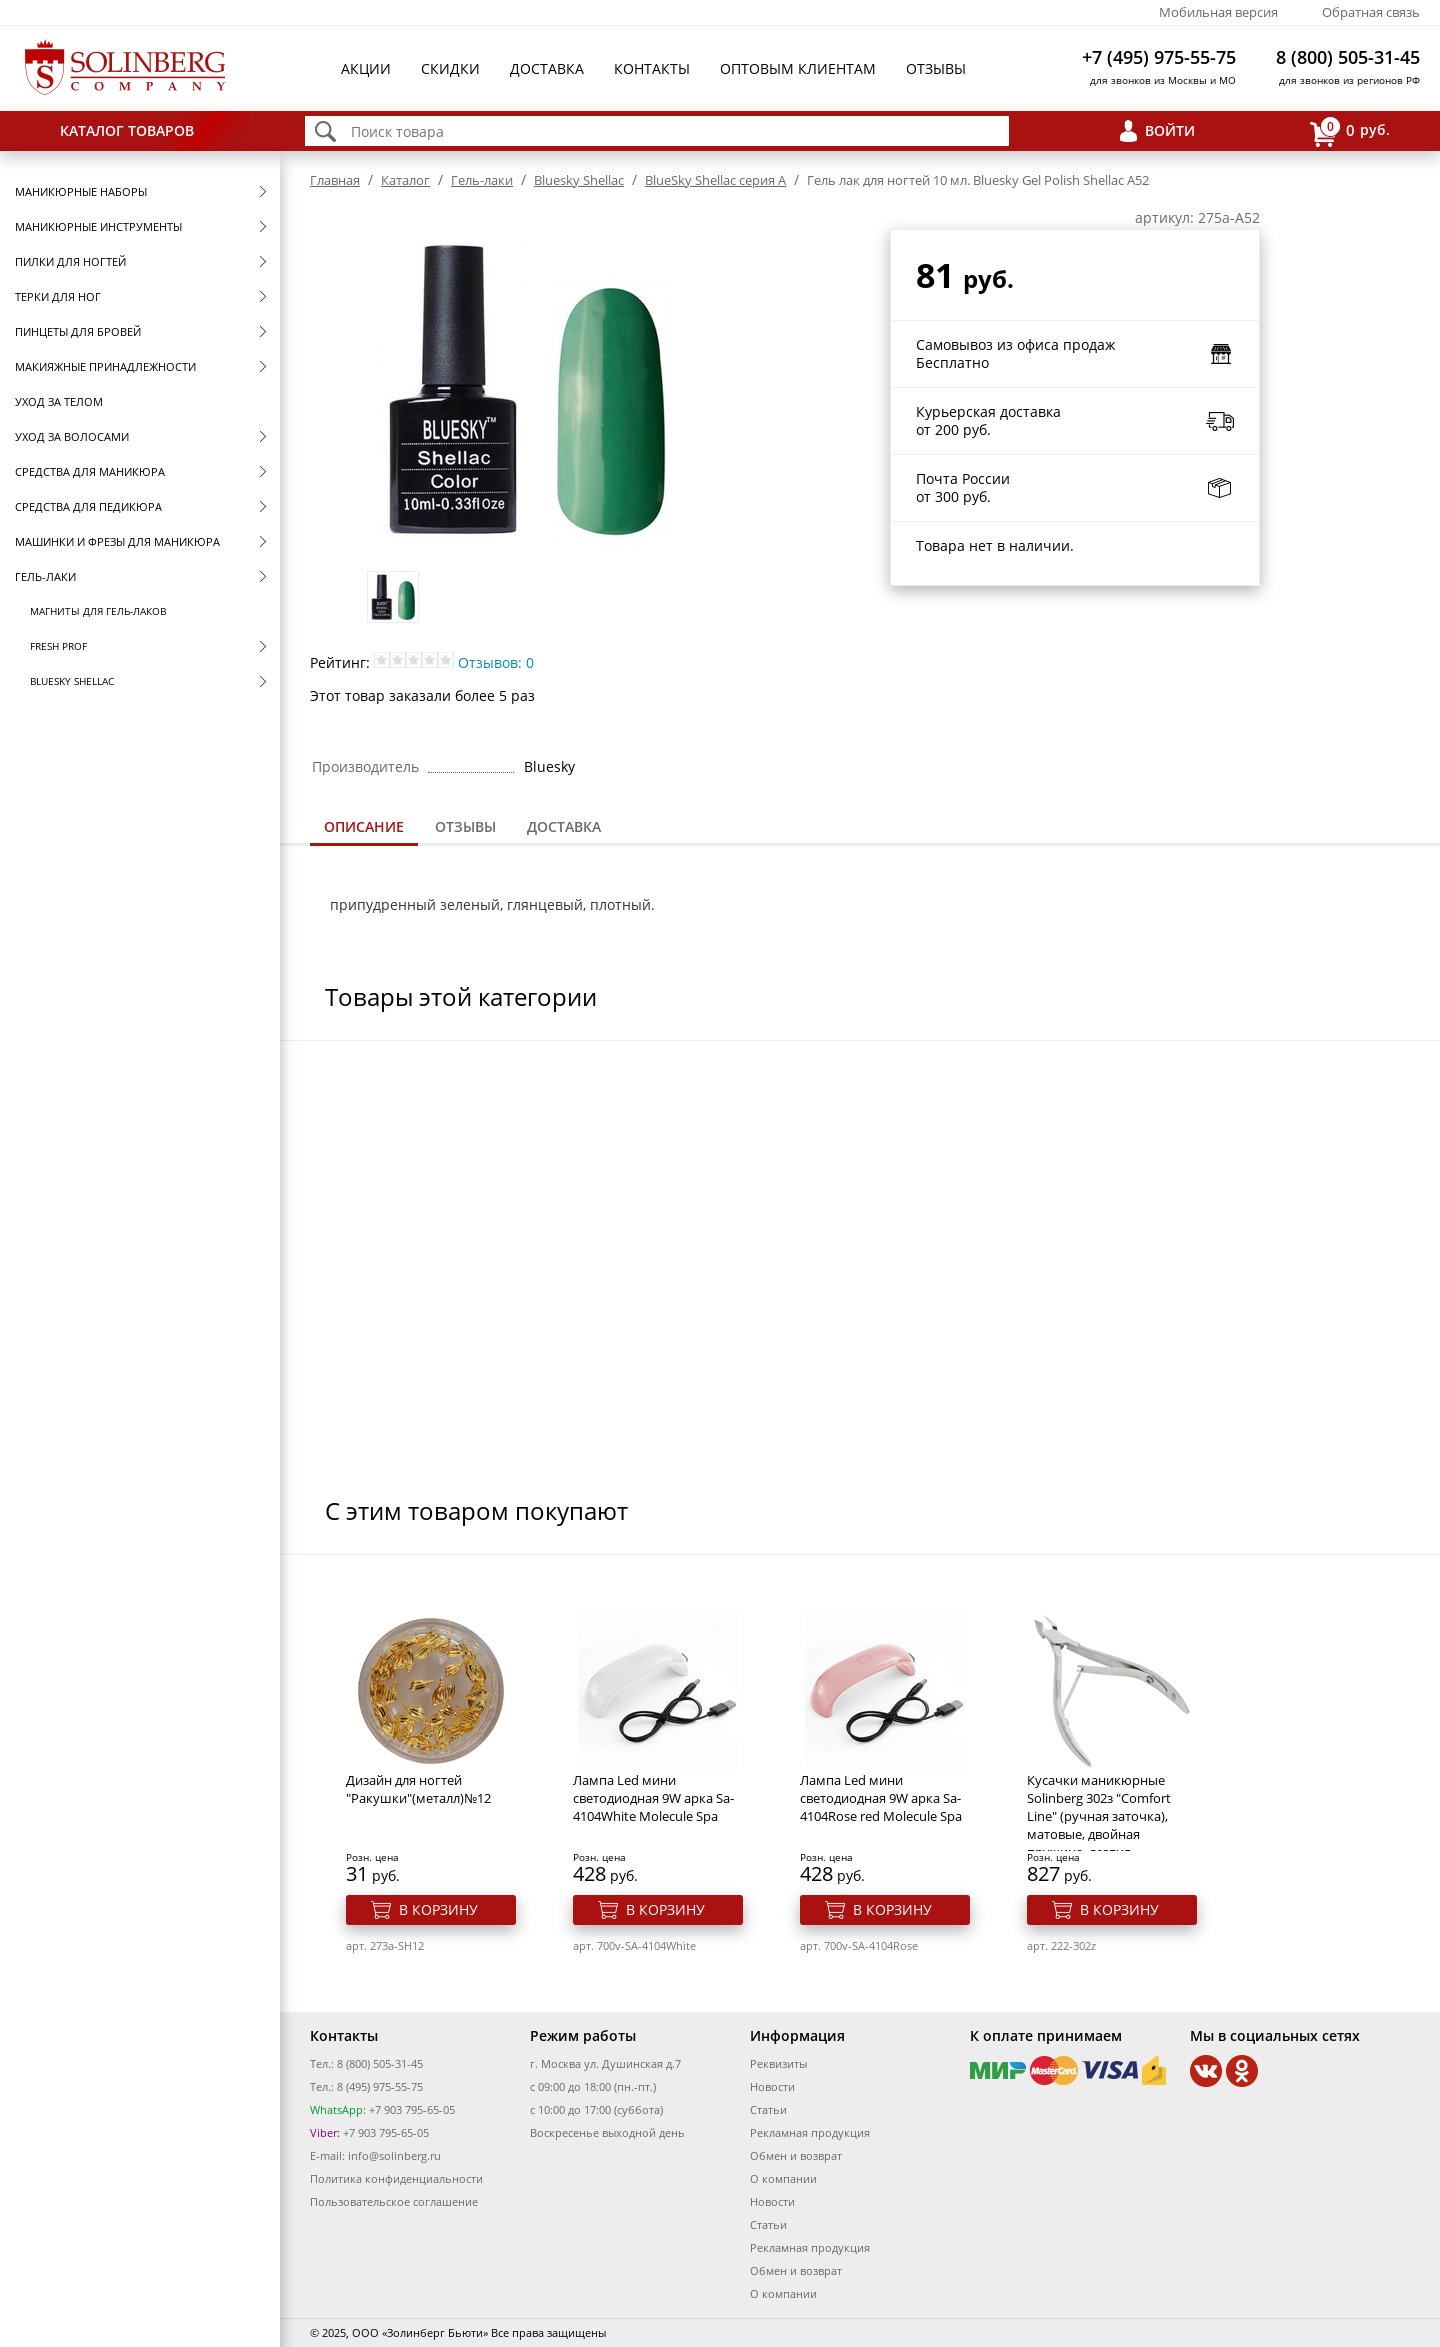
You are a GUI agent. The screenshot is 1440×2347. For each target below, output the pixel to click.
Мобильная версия (1218, 12)
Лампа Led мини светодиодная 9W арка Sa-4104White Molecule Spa (653, 1798)
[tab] (364, 828)
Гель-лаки (45, 576)
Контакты (652, 68)
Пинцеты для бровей (78, 331)
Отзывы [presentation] (465, 826)
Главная (335, 180)
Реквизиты (778, 2063)
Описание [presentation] (364, 826)
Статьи (768, 2109)
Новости (772, 2086)
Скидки (450, 68)
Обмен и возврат (796, 2155)
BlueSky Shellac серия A (715, 180)
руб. (1350, 131)
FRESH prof (58, 646)
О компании (783, 2178)
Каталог (405, 180)
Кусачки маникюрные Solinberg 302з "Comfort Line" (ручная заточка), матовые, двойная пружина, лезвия (1099, 1816)
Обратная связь (1371, 12)
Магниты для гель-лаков (98, 611)
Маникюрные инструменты (98, 226)
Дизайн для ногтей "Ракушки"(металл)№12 (418, 1789)
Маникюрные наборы (81, 191)
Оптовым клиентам (798, 68)
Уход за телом (59, 401)
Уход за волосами (72, 436)
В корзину (438, 1909)
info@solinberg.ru (394, 2155)
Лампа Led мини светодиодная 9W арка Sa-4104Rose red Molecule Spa (881, 1798)
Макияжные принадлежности (105, 366)
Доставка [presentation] (564, 826)
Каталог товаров (127, 130)
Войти (1170, 130)
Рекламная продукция (810, 2132)
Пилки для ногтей (70, 261)
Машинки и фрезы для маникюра (117, 541)
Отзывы (936, 68)
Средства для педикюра (88, 506)
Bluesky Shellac (72, 681)
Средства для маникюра (90, 471)
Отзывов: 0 (496, 662)
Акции (366, 68)
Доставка (547, 68)
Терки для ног (58, 296)
